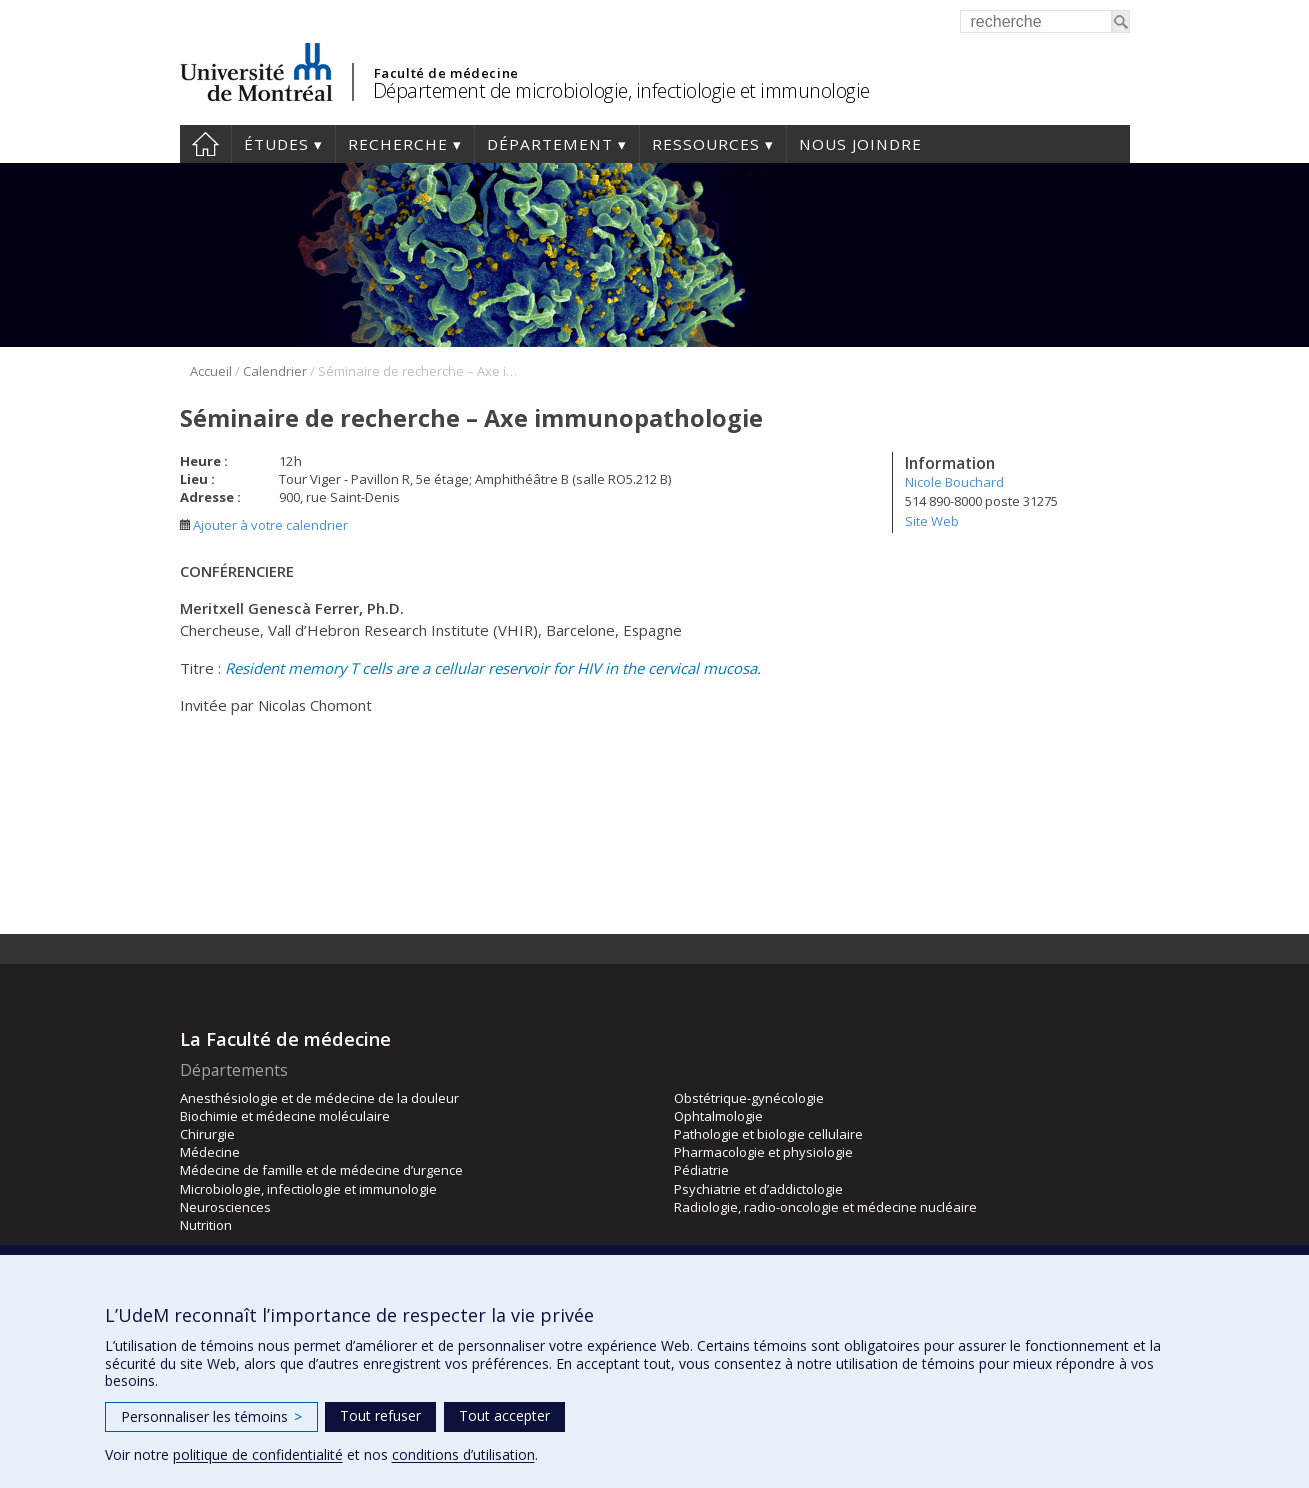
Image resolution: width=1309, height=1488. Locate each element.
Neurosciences (225, 1207)
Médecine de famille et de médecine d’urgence (321, 1170)
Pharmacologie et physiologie (763, 1152)
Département (550, 144)
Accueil (205, 144)
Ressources (706, 144)
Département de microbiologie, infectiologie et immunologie (621, 90)
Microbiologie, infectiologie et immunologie (308, 1189)
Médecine (210, 1152)
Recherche (398, 144)
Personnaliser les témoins (211, 1416)
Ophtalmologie (718, 1116)
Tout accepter (504, 1415)
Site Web (932, 521)
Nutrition (206, 1225)
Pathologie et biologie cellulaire (768, 1134)
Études (276, 144)
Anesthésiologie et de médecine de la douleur (319, 1098)
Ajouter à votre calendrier (264, 525)
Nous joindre (860, 144)
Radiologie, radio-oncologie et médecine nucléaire (825, 1207)
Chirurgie (207, 1134)
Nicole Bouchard (954, 482)
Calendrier (275, 371)
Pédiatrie (701, 1170)
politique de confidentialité (258, 1454)
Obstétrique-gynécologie (749, 1098)
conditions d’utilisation (463, 1454)
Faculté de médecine (446, 73)
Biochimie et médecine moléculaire (285, 1116)
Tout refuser (380, 1415)
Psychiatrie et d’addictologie (758, 1189)
